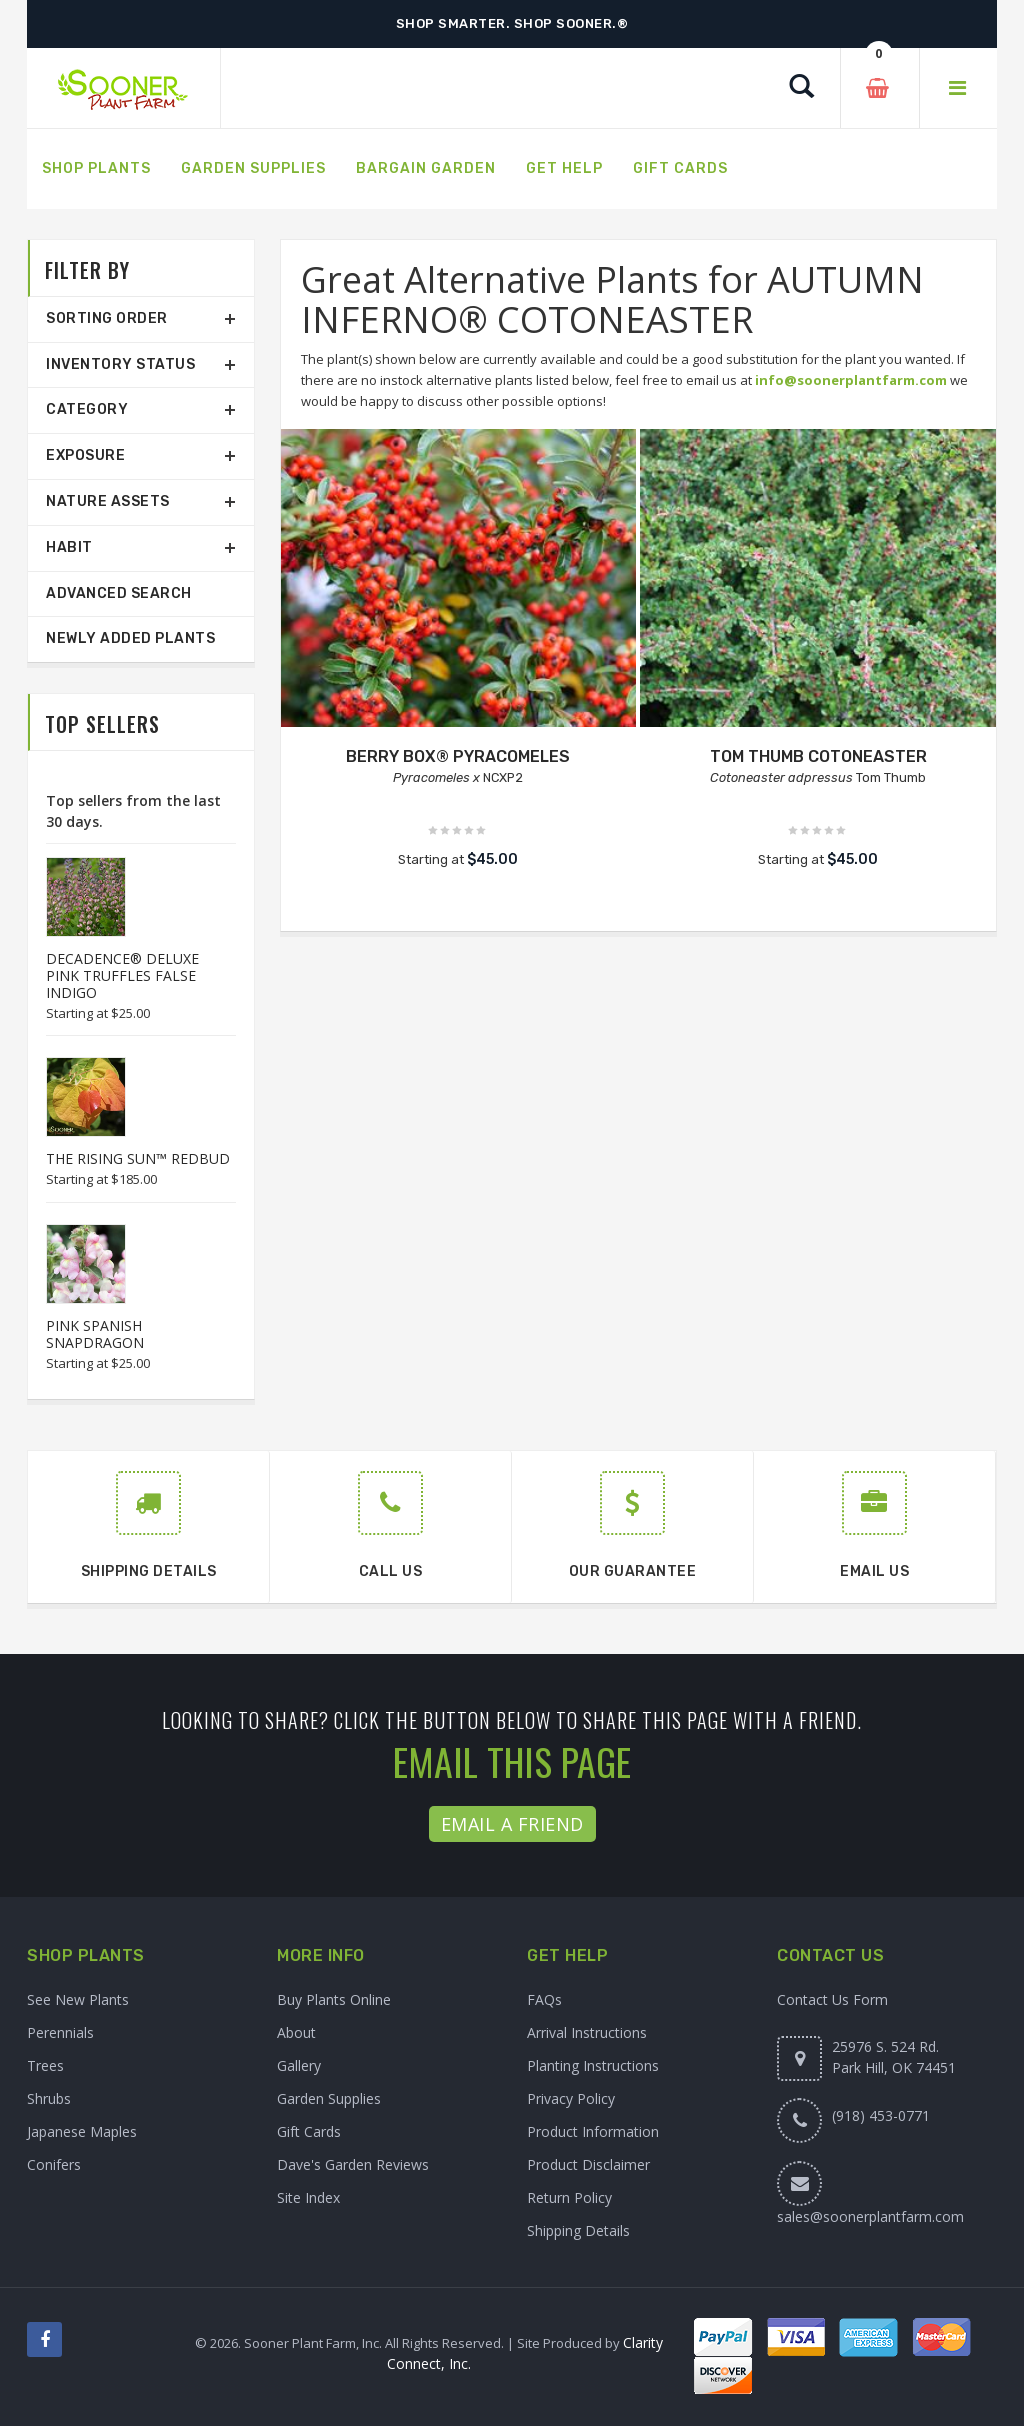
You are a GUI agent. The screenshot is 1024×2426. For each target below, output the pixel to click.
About (296, 2032)
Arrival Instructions (587, 2032)
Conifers (54, 2164)
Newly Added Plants (130, 638)
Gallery (299, 2065)
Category (87, 409)
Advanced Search (119, 593)
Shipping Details (578, 2230)
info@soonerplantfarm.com (851, 380)
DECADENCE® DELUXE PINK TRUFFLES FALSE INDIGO (122, 975)
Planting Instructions (593, 2065)
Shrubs (49, 2098)
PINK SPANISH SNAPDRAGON (95, 1334)
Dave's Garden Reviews (353, 2164)
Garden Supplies (329, 2098)
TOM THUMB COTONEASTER (818, 756)
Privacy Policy (571, 2098)
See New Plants (78, 1999)
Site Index (308, 2197)
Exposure (85, 455)
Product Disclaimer (588, 2164)
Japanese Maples (82, 2131)
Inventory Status (120, 364)
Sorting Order (107, 318)
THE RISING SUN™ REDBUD (138, 1158)
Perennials (60, 2032)
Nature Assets (108, 501)
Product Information (593, 2131)
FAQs (544, 1999)
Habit (69, 547)
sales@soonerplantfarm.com (870, 2216)
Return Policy (569, 2197)
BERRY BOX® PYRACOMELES (458, 756)
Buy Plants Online (334, 1999)
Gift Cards (309, 2131)
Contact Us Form (832, 1999)
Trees (45, 2065)
